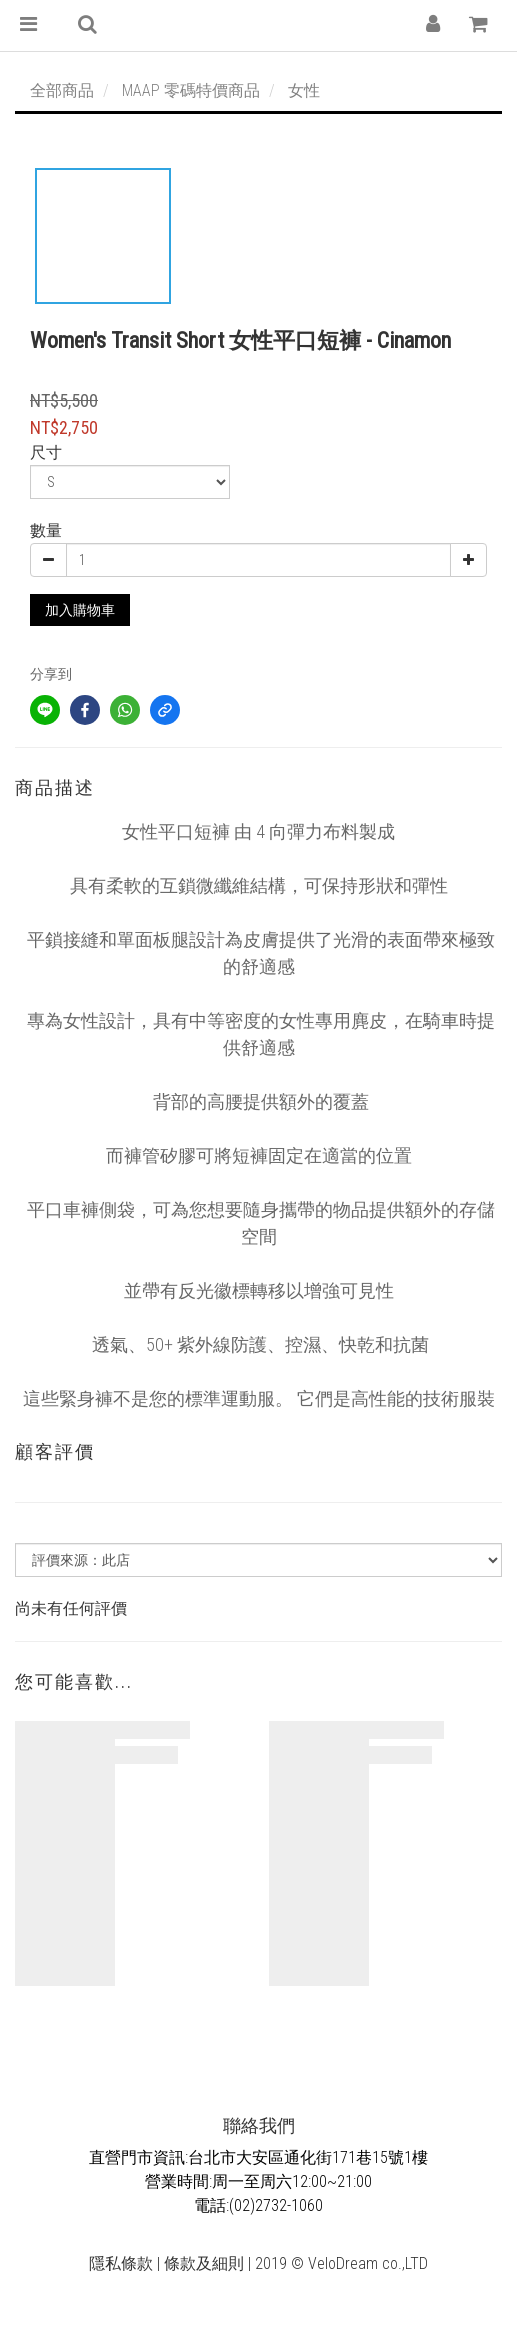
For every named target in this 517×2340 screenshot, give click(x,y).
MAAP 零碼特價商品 (191, 90)
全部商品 (62, 90)
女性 (304, 90)
